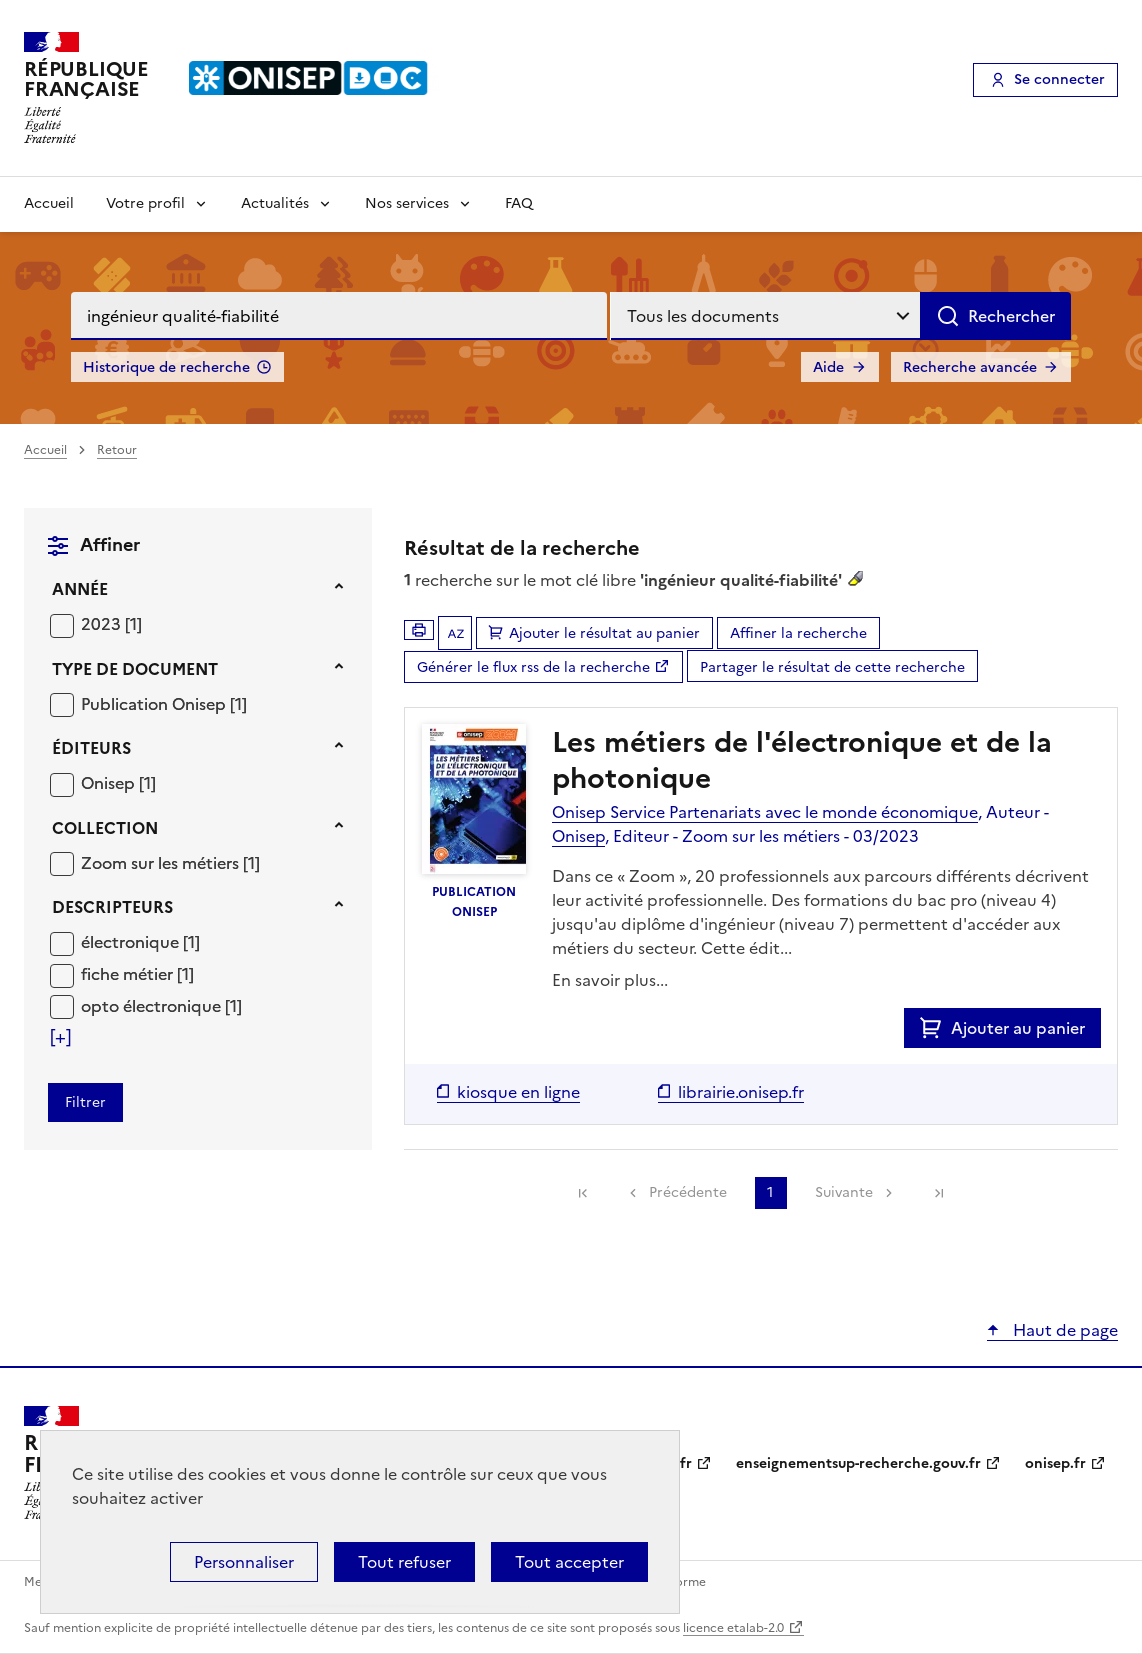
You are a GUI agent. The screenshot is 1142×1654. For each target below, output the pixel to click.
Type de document (135, 669)
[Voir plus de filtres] (60, 1037)
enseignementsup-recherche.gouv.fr (858, 1463)
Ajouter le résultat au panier (604, 633)
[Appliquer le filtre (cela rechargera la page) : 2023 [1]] (111, 623)
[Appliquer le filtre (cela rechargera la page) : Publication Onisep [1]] (164, 703)
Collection (105, 828)
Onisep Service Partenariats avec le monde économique (765, 812)
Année (80, 589)
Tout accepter (569, 1562)
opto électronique (153, 1006)
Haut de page (1063, 1330)
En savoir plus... (610, 980)
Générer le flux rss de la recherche (533, 667)
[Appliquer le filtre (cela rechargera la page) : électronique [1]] (140, 941)
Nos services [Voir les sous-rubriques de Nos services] (407, 203)
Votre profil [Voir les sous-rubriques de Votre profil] (145, 203)
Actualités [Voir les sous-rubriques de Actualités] (275, 203)
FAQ (519, 203)
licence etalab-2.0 (733, 1628)
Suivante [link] (844, 1192)
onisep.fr (1055, 1463)
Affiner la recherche (798, 633)
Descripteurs (112, 907)
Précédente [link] (688, 1192)
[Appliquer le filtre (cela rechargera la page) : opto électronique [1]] (161, 1005)
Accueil (49, 203)
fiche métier (129, 974)
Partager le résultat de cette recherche (832, 667)
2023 (103, 624)
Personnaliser (244, 1562)
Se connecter (1059, 79)
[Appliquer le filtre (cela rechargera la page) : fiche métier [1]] (137, 973)
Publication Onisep (155, 704)
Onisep (110, 783)
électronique (132, 942)
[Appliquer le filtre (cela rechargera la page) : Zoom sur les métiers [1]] (170, 862)
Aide (828, 367)
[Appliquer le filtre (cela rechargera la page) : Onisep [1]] (118, 782)
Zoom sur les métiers (162, 863)
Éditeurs (91, 748)
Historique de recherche (166, 367)
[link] (583, 1193)
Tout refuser (404, 1562)
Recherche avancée (970, 367)
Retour (117, 450)
